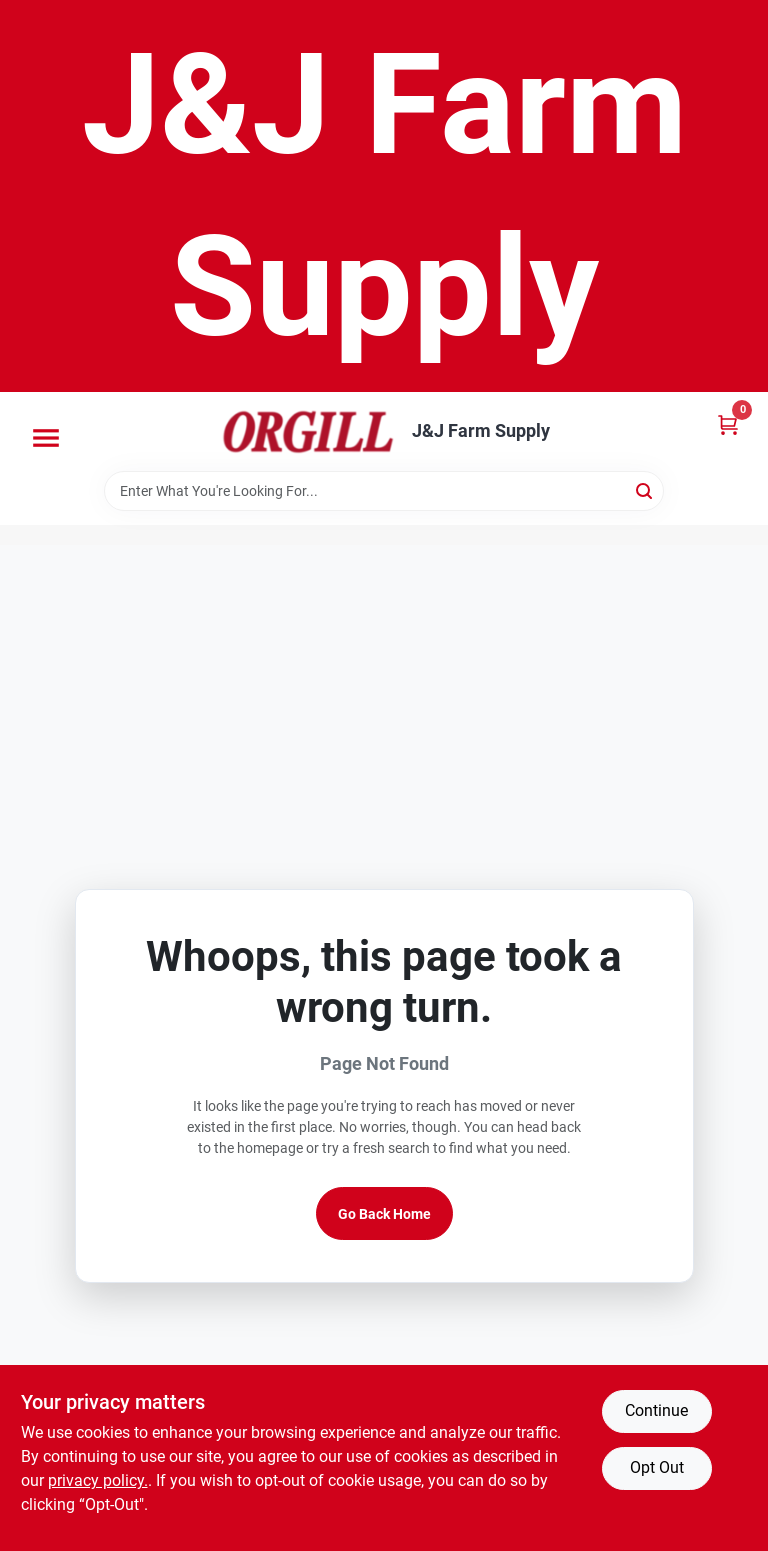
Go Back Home (384, 1214)
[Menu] (46, 438)
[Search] (645, 489)
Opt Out (657, 1467)
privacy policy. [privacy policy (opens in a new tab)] (98, 1480)
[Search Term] (384, 491)
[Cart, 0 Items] (728, 424)
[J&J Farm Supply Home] (308, 431)
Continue (656, 1410)
